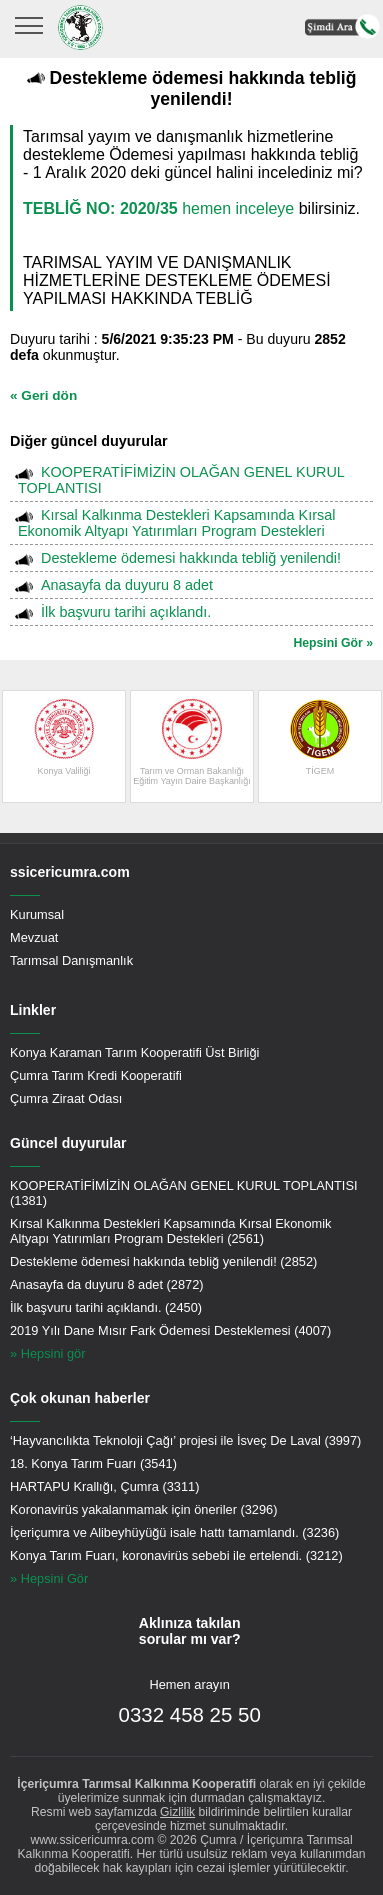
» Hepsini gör (47, 1353)
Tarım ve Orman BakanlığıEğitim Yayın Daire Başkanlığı (192, 742)
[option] (64, 746)
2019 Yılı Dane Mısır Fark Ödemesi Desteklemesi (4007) (170, 1330)
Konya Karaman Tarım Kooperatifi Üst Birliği (134, 1052)
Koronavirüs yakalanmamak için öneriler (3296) (143, 1509)
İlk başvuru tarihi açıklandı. (126, 612)
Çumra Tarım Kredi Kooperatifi (96, 1075)
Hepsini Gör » (333, 643)
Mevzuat (34, 937)
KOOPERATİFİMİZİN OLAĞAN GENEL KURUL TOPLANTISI (181, 480)
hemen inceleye (158, 208)
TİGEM (320, 737)
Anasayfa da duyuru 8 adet (127, 585)
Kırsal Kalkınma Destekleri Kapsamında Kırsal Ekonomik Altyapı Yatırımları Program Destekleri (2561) (170, 1231)
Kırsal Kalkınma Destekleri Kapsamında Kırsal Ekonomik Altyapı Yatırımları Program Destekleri (176, 523)
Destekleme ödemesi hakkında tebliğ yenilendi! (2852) (163, 1261)
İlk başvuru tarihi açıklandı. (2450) (106, 1307)
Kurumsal (37, 914)
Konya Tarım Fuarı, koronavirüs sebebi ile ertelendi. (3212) (176, 1555)
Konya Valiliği (64, 737)
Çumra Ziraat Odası (66, 1098)
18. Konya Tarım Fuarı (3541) (93, 1463)
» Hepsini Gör (49, 1578)
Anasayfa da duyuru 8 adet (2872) (107, 1284)
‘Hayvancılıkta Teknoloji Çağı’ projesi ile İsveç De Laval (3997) (185, 1440)
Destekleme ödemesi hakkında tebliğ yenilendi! (191, 558)
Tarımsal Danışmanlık (71, 960)
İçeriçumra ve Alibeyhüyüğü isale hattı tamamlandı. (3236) (174, 1532)
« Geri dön (43, 395)
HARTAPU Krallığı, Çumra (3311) (104, 1486)
